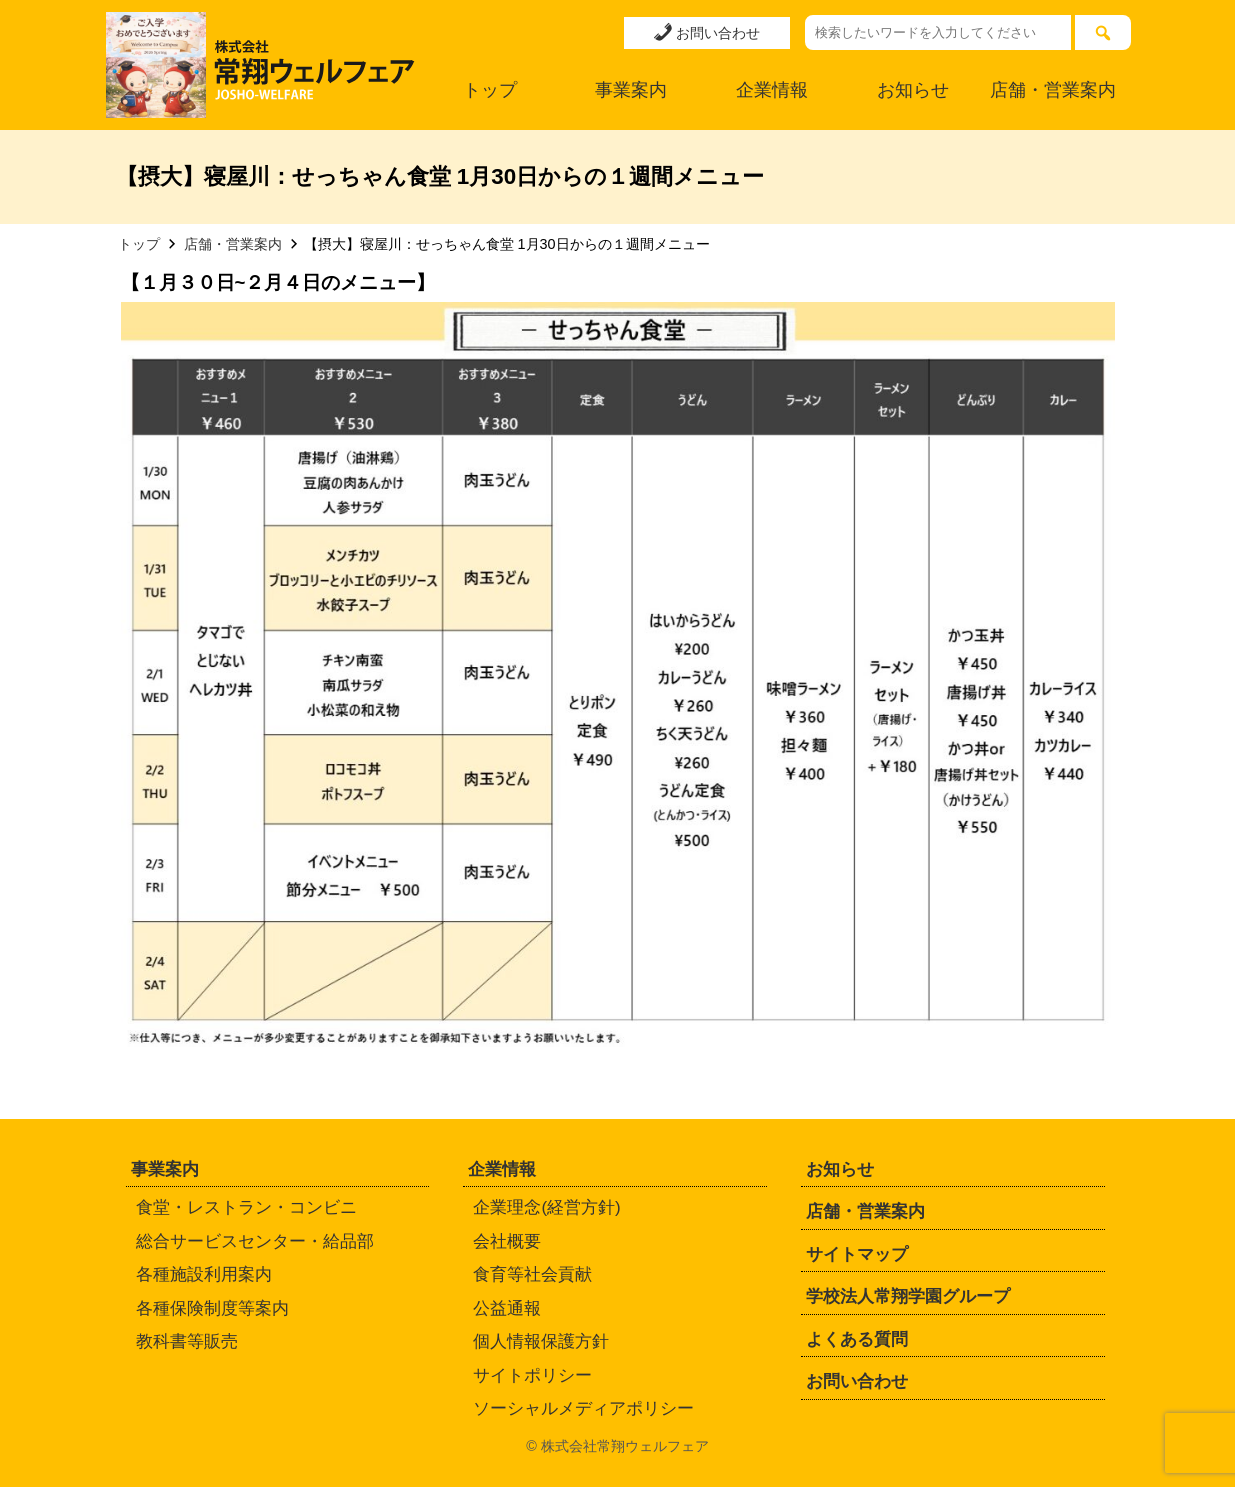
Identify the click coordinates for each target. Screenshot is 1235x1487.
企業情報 (772, 90)
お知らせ (913, 90)
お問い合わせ (707, 32)
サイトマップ (857, 1254)
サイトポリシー (532, 1375)
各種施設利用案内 (204, 1274)
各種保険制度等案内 (212, 1308)
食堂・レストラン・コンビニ (246, 1207)
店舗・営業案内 (1053, 90)
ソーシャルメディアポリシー (583, 1408)
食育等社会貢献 (532, 1274)
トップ (490, 90)
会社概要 (507, 1241)
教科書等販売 (187, 1341)
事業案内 (631, 90)
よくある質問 (857, 1339)
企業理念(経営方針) (546, 1207)
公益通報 (507, 1308)
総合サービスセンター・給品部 (255, 1241)
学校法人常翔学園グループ (908, 1296)
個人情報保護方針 (541, 1341)
